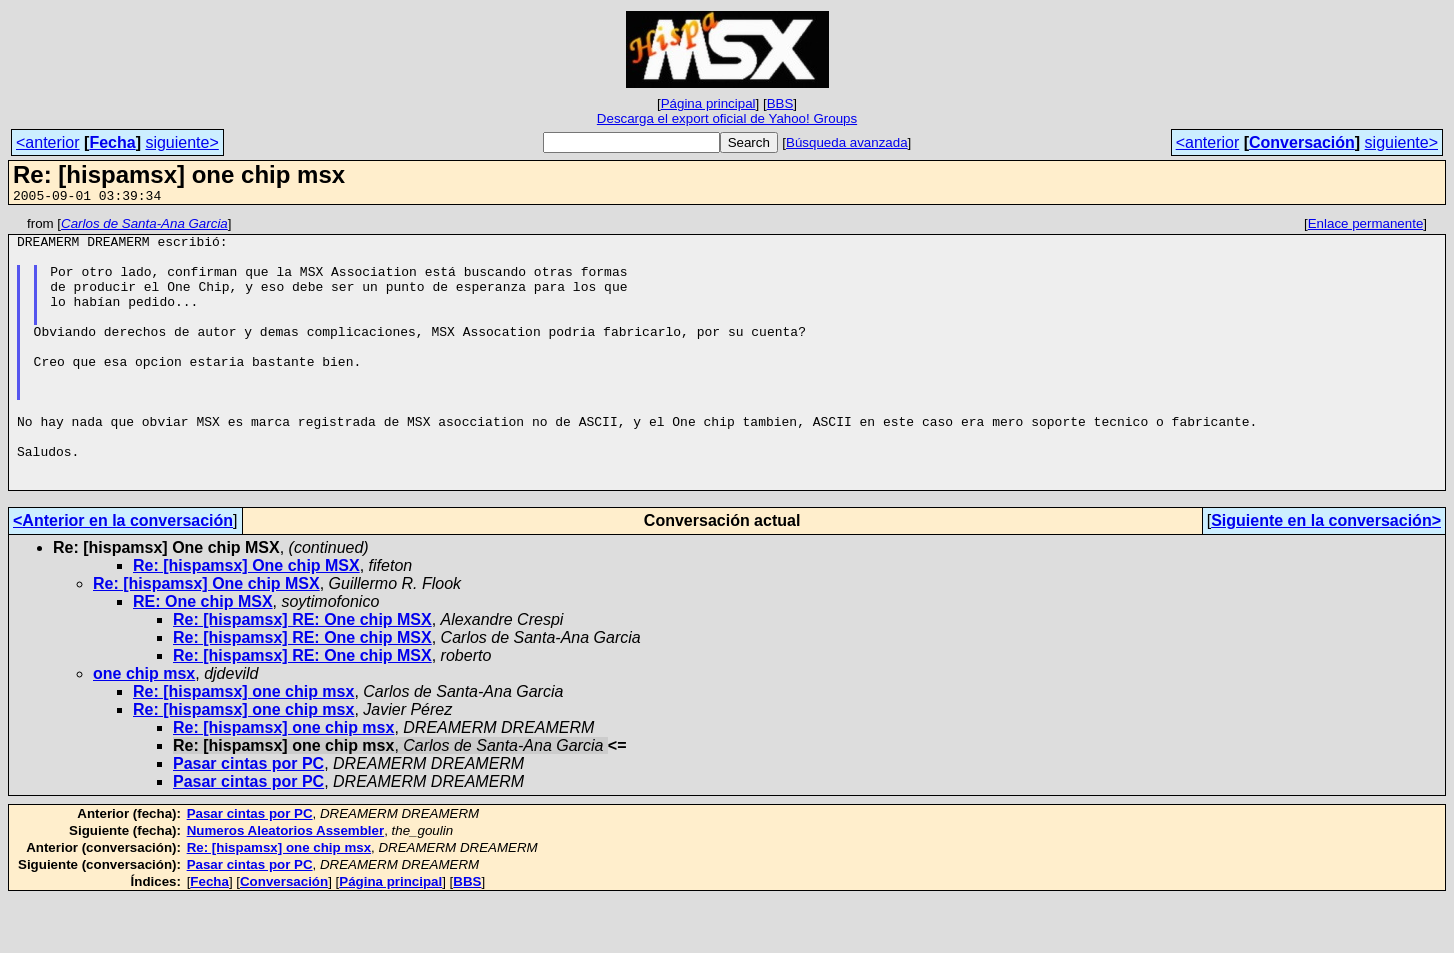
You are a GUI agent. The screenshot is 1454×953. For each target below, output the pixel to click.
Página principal (708, 103)
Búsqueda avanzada (847, 142)
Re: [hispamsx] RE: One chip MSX (302, 673)
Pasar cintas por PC (248, 817)
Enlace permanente (1366, 226)
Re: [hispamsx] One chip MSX (246, 619)
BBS (780, 103)
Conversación (1302, 142)
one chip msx (144, 727)
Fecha (112, 142)
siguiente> (181, 142)
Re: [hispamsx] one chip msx (243, 745)
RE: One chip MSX (203, 655)
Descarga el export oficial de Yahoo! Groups (727, 118)
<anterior (48, 142)
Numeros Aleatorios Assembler (286, 884)
